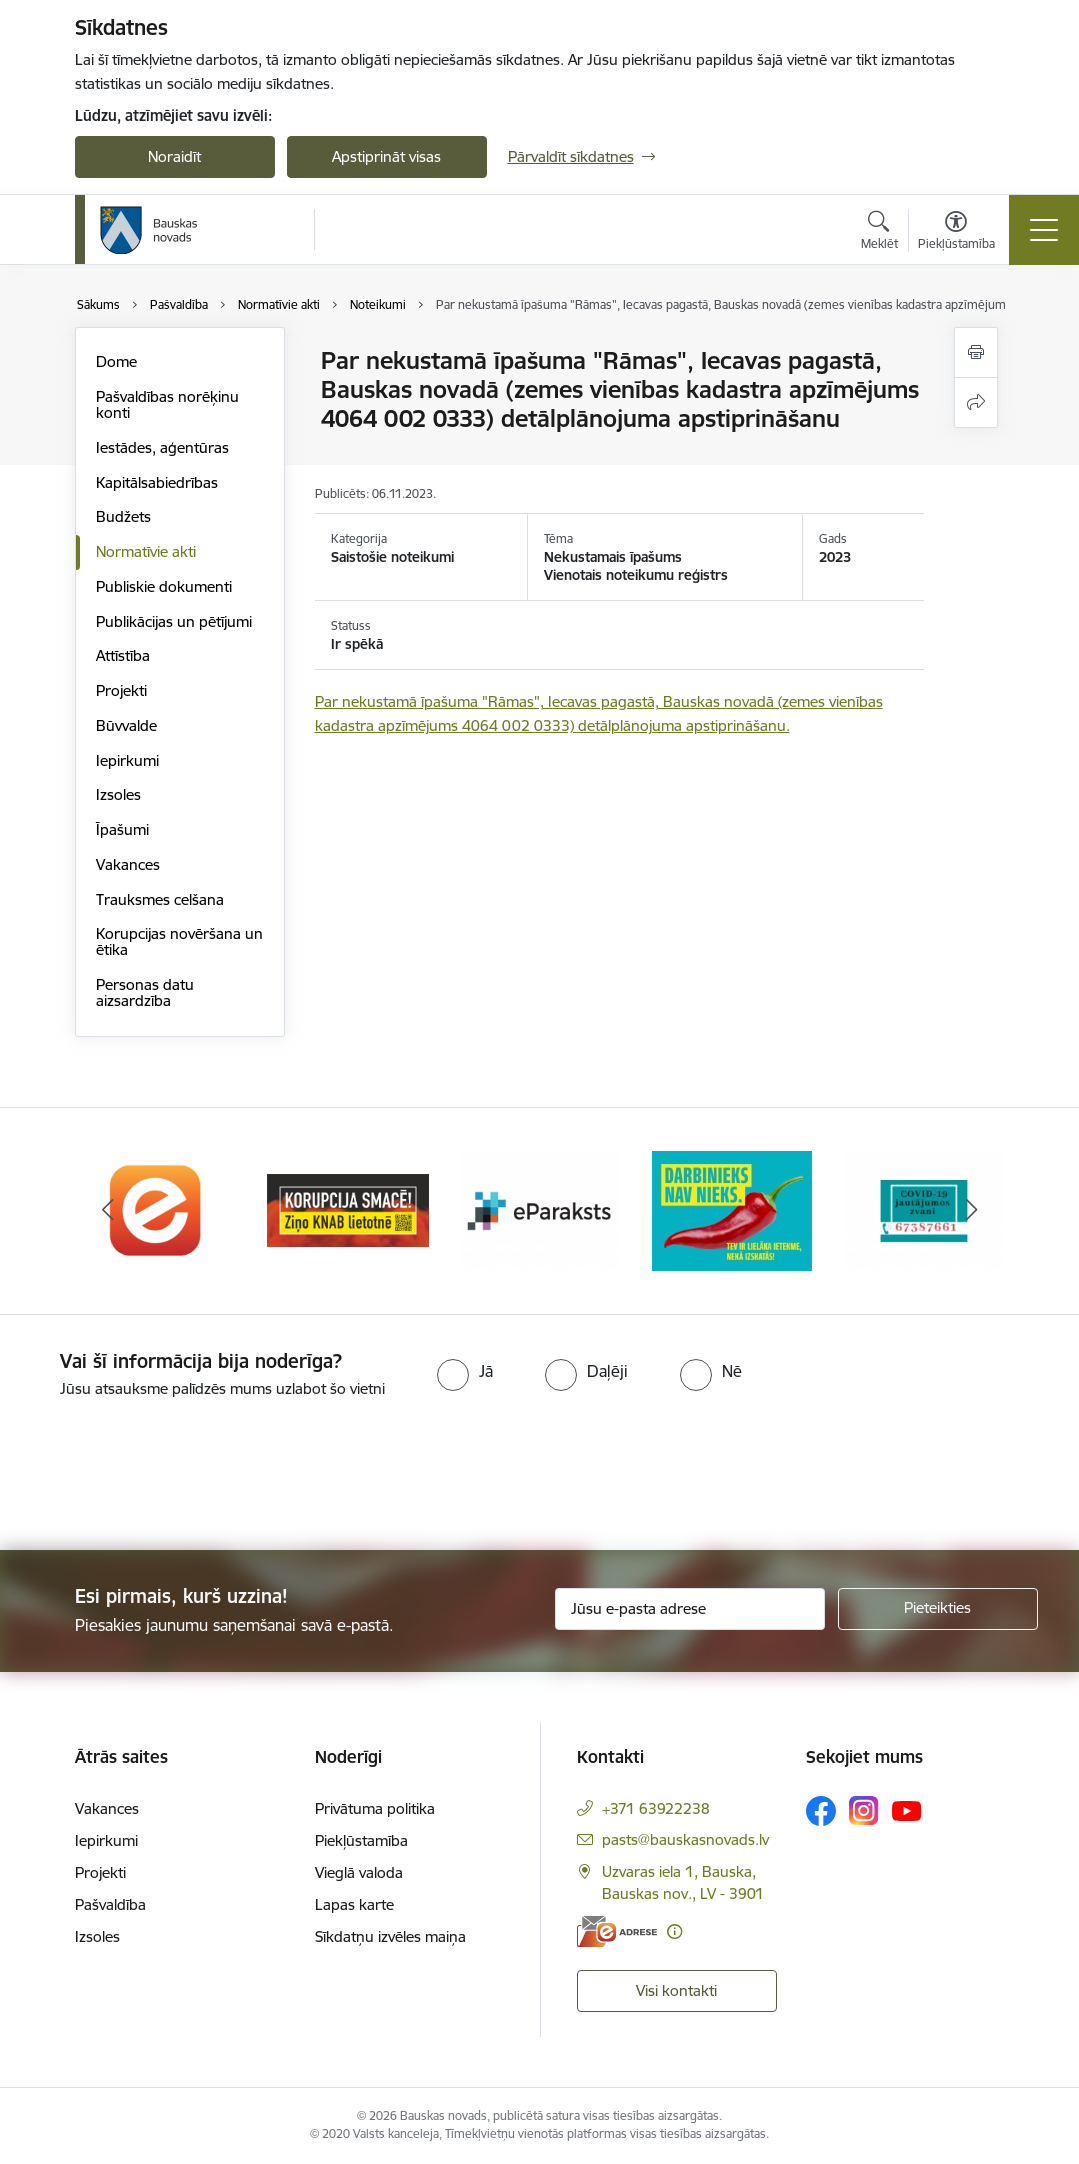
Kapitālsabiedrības (157, 482)
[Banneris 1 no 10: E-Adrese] (156, 1209)
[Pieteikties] (938, 1609)
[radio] (465, 1371)
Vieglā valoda (359, 1872)
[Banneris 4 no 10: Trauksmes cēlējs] (732, 1209)
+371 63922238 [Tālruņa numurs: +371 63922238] (656, 1808)
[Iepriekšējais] (108, 1211)
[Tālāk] (972, 1211)
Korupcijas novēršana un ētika (179, 941)
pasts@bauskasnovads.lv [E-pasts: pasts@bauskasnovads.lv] (685, 1839)
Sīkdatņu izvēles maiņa (390, 1936)
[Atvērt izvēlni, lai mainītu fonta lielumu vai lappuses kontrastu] (956, 233)
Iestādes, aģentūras (162, 447)
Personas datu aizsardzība (145, 992)
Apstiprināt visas (386, 156)
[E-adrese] (617, 1931)
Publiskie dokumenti (164, 586)
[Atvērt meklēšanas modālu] (879, 233)
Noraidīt (174, 156)
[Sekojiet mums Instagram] (864, 1810)
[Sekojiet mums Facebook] (821, 1811)
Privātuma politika (375, 1808)
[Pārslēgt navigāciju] (1044, 230)
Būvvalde (126, 725)
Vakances (128, 864)
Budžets (123, 516)
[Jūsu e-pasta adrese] (690, 1609)
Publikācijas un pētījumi (174, 621)
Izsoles (118, 794)
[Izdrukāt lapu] (976, 352)
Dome (116, 361)
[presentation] (167, 1476)
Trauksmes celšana (160, 899)
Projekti (121, 690)
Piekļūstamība (361, 1840)
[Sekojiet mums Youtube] (907, 1810)
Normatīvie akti (146, 551)
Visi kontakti (676, 1990)
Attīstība (123, 655)
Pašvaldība (110, 1904)
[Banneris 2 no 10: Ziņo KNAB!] (348, 1209)
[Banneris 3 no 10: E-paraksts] (540, 1209)
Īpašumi (122, 829)
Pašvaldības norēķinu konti (167, 404)
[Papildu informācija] (674, 1931)
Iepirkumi (127, 760)
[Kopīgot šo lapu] (976, 402)
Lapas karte (354, 1904)
